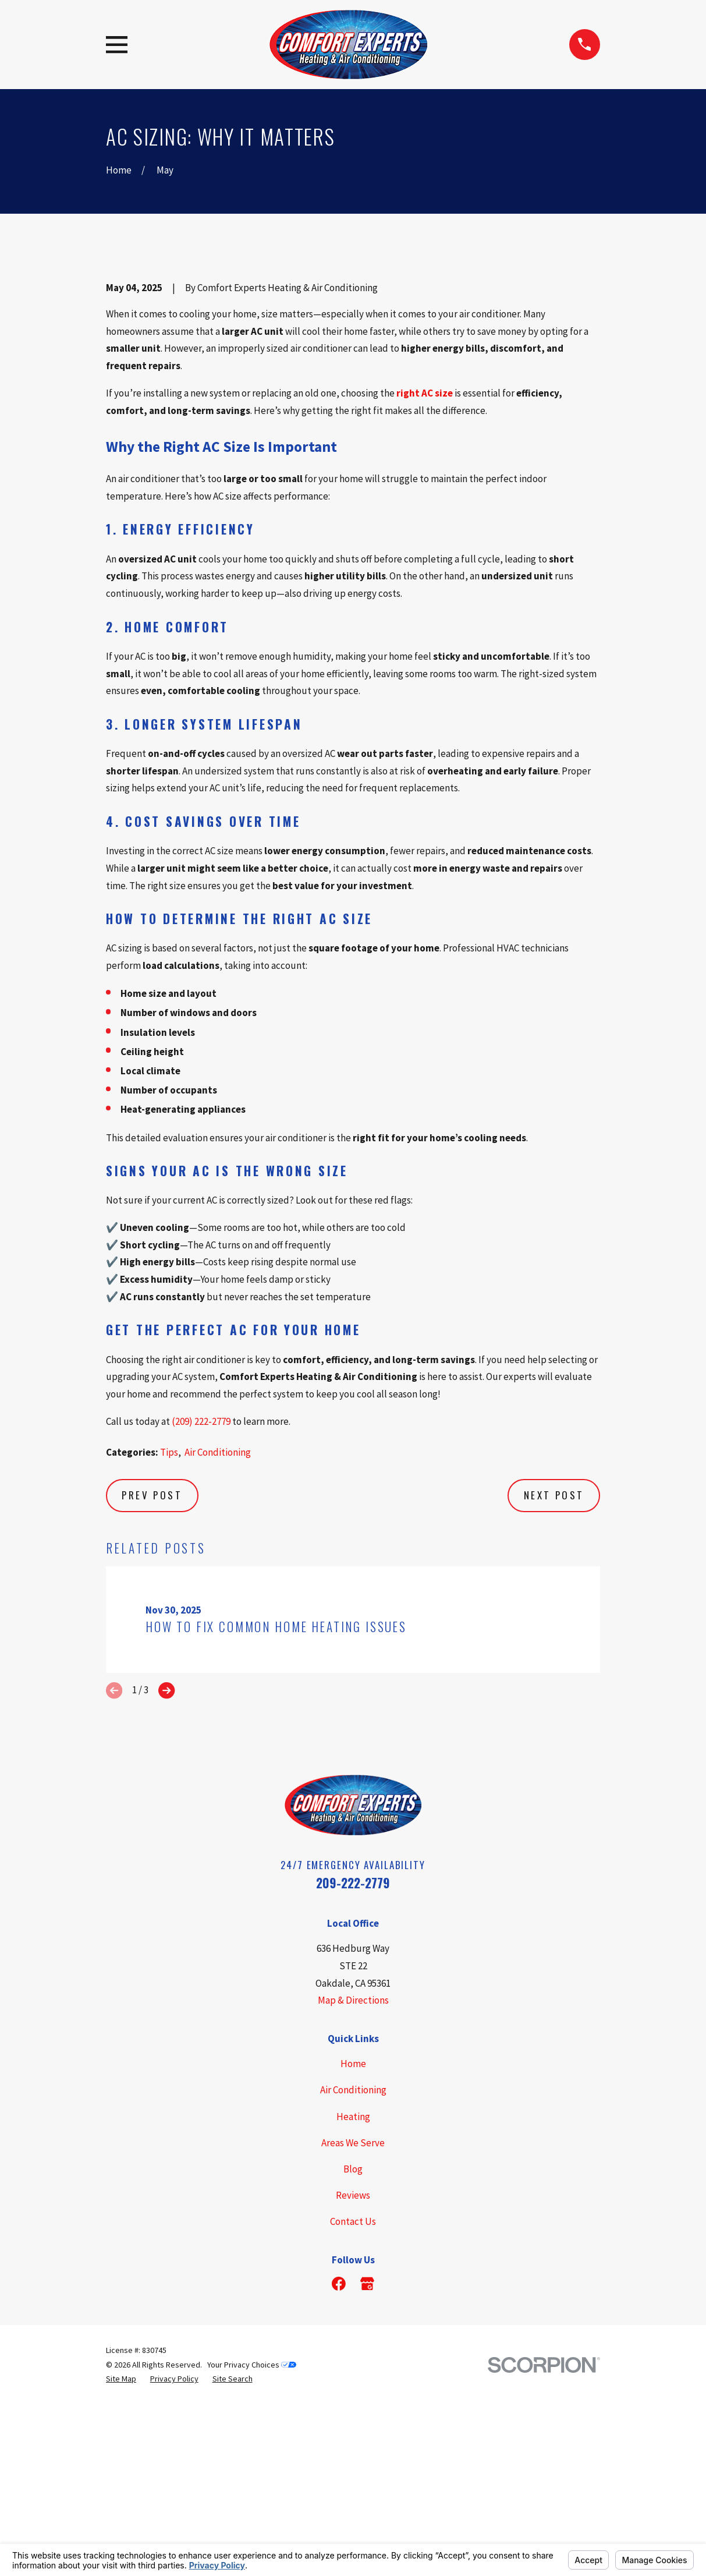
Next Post (554, 1693)
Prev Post (152, 1693)
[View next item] (166, 1888)
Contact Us (353, 2419)
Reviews (353, 2393)
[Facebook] (339, 2482)
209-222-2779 (353, 2081)
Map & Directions (353, 2198)
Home (353, 2261)
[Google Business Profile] (367, 2482)
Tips (169, 1650)
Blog (353, 2367)
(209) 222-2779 (201, 1619)
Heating (353, 2314)
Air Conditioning (218, 1650)
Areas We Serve (353, 2340)
